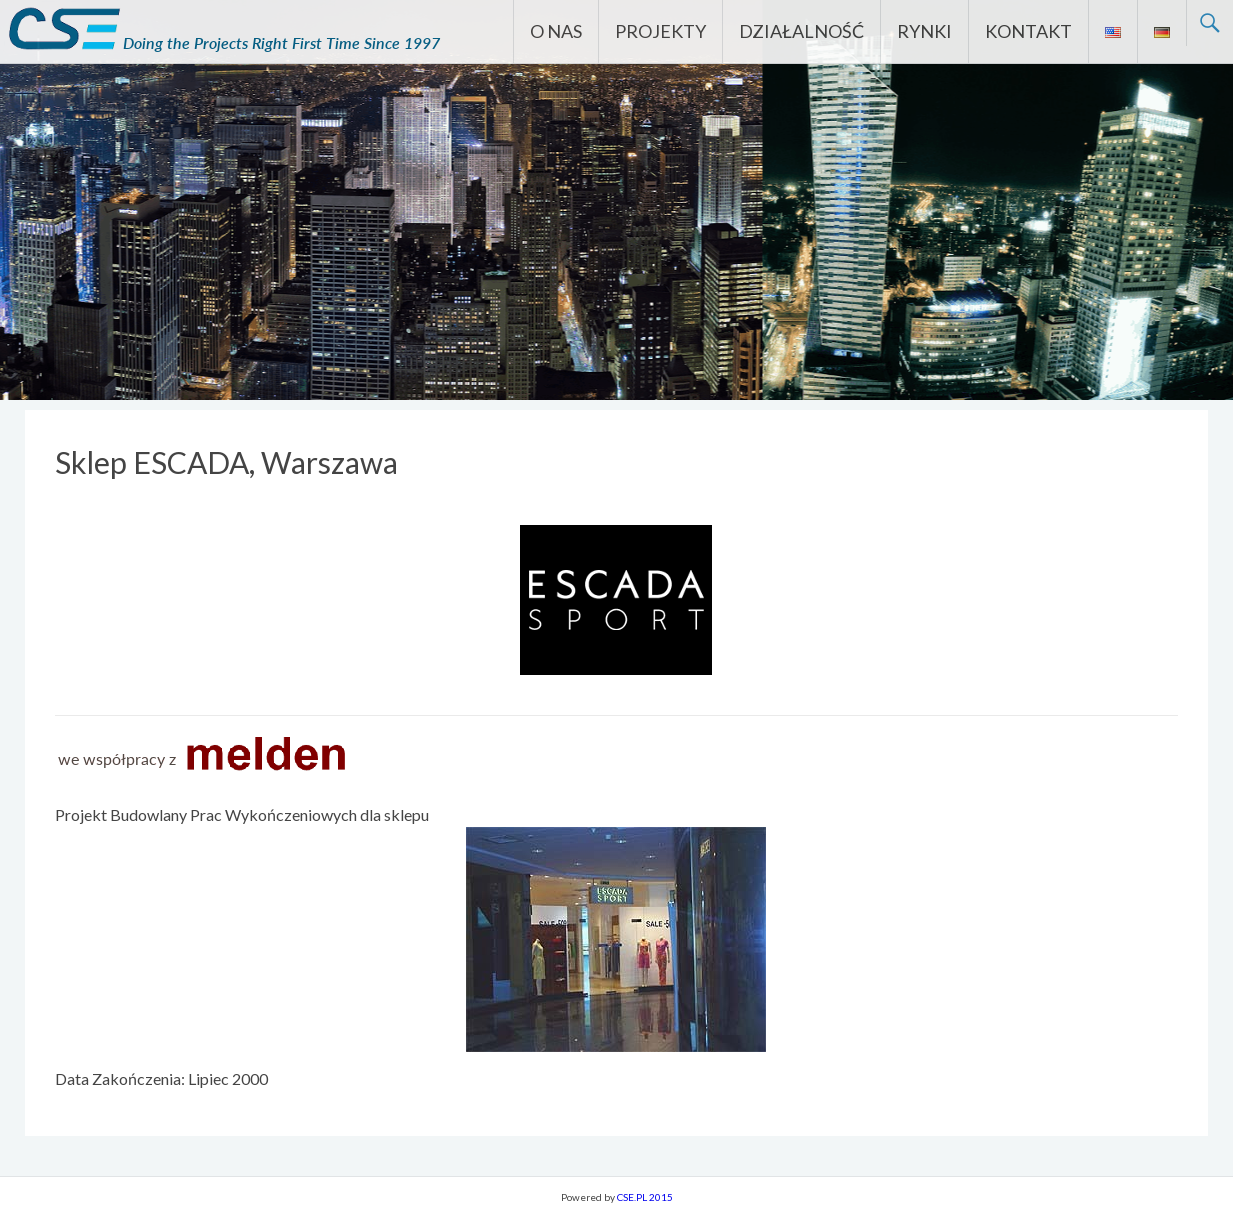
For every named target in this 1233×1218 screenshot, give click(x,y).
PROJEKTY (660, 31)
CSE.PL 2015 (645, 1197)
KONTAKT (1028, 31)
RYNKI (924, 31)
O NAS (556, 31)
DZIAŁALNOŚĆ (801, 31)
